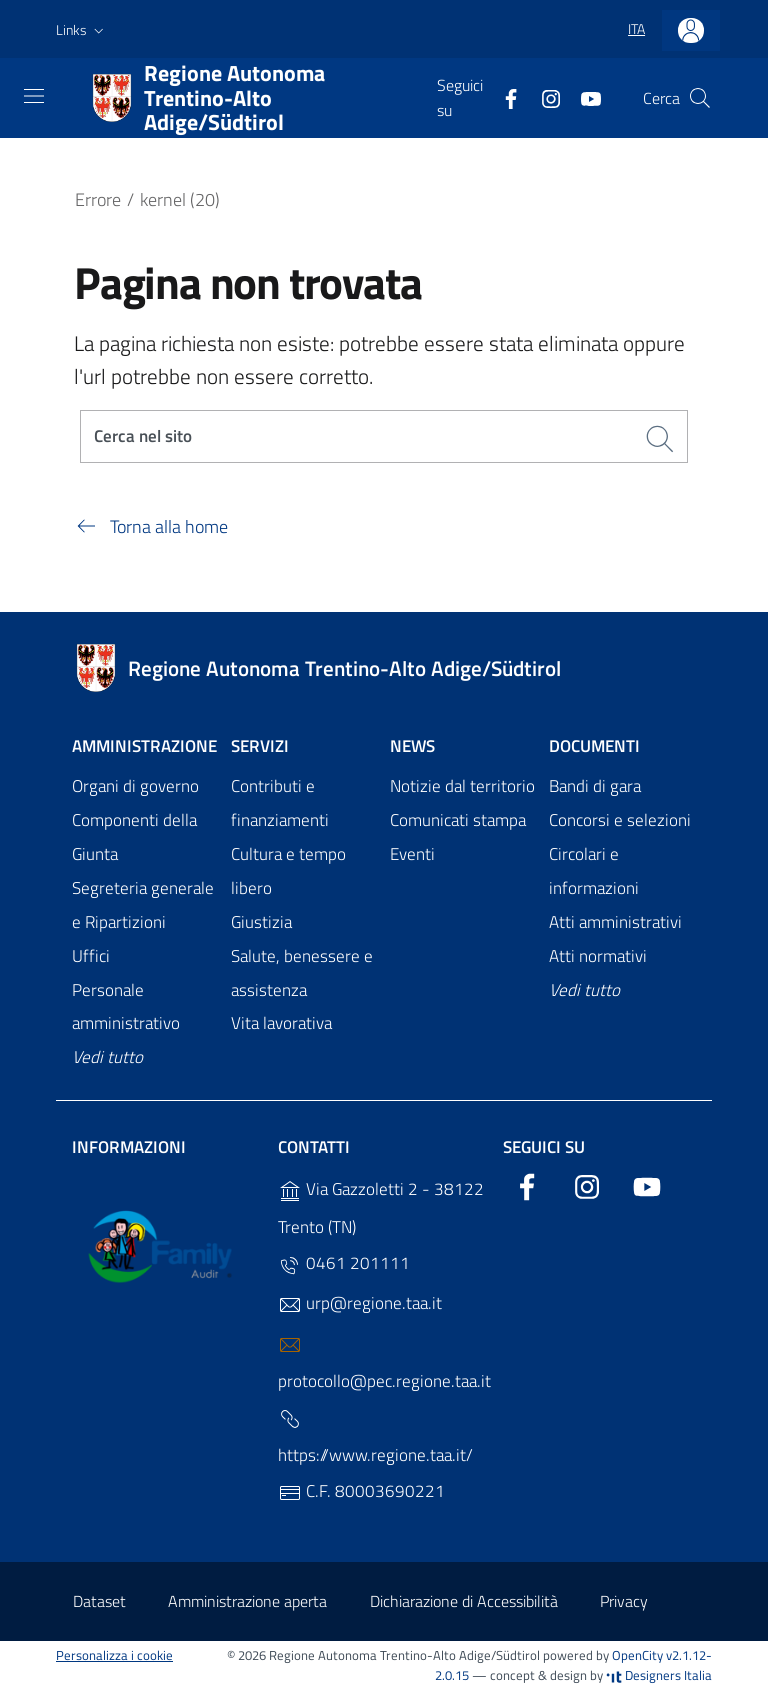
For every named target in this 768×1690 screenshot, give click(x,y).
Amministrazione (144, 747)
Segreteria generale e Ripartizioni (143, 905)
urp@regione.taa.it (360, 1304)
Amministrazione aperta (247, 1602)
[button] (82, 30)
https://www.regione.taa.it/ (375, 1438)
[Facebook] (503, 97)
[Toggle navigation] (34, 96)
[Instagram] (543, 97)
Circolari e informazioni (594, 871)
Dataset (99, 1602)
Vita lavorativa (281, 1024)
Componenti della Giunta (134, 838)
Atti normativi (598, 956)
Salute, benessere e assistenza (302, 973)
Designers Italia (659, 1676)
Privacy (624, 1602)
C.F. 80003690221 (361, 1492)
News (412, 747)
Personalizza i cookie (114, 1655)
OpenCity (639, 1655)
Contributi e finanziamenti (280, 804)
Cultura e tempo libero (288, 871)
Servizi (260, 747)
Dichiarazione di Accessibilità (464, 1602)
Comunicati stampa (458, 821)
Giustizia (261, 922)
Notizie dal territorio (462, 787)
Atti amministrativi (615, 922)
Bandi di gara (595, 787)
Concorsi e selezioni (620, 821)
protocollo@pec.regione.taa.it (384, 1364)
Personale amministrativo (126, 1007)
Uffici (91, 956)
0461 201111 (344, 1264)
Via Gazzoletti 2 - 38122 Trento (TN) (381, 1209)
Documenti (594, 747)
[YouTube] (583, 97)
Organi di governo (135, 787)
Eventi (412, 854)
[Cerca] (700, 98)
